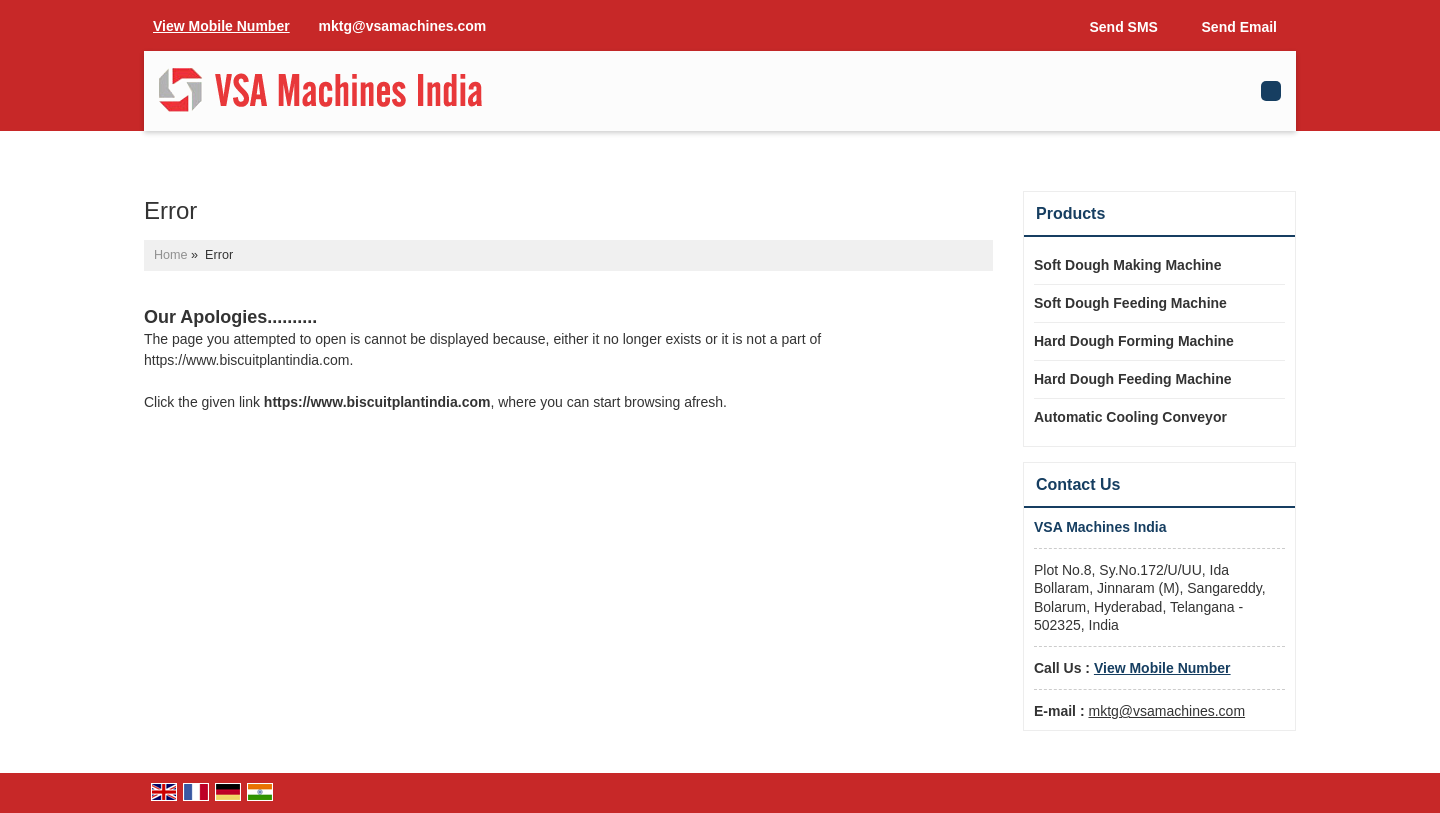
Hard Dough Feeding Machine (1133, 379)
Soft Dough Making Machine (1127, 265)
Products (1070, 213)
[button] (221, 26)
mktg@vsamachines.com (403, 26)
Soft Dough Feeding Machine (1130, 303)
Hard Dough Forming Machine (1134, 341)
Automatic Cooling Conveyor (1130, 417)
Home (171, 255)
